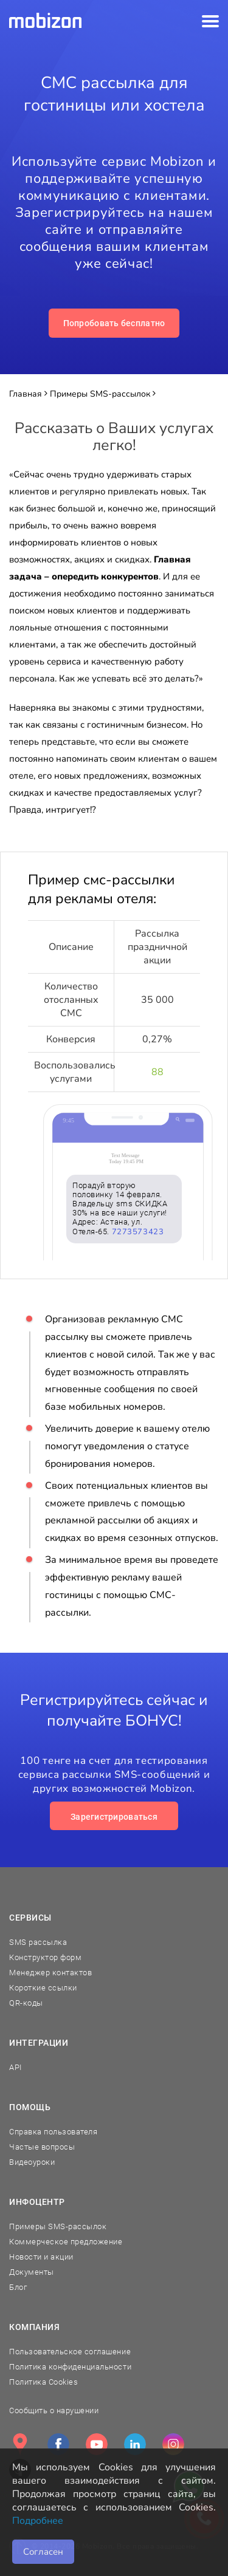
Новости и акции (41, 2256)
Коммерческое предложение (65, 2241)
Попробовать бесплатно (114, 323)
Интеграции (39, 2043)
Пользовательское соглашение (70, 2351)
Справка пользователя (53, 2131)
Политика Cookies (43, 2381)
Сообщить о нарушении (53, 2410)
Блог (18, 2287)
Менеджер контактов (50, 1972)
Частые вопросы (42, 2146)
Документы (31, 2272)
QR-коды (26, 2002)
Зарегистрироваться (114, 1817)
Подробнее (37, 2520)
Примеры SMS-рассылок (57, 2226)
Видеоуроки (32, 2162)
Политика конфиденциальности (70, 2366)
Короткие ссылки (43, 1987)
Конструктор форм (45, 1957)
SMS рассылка (38, 1942)
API (15, 2067)
